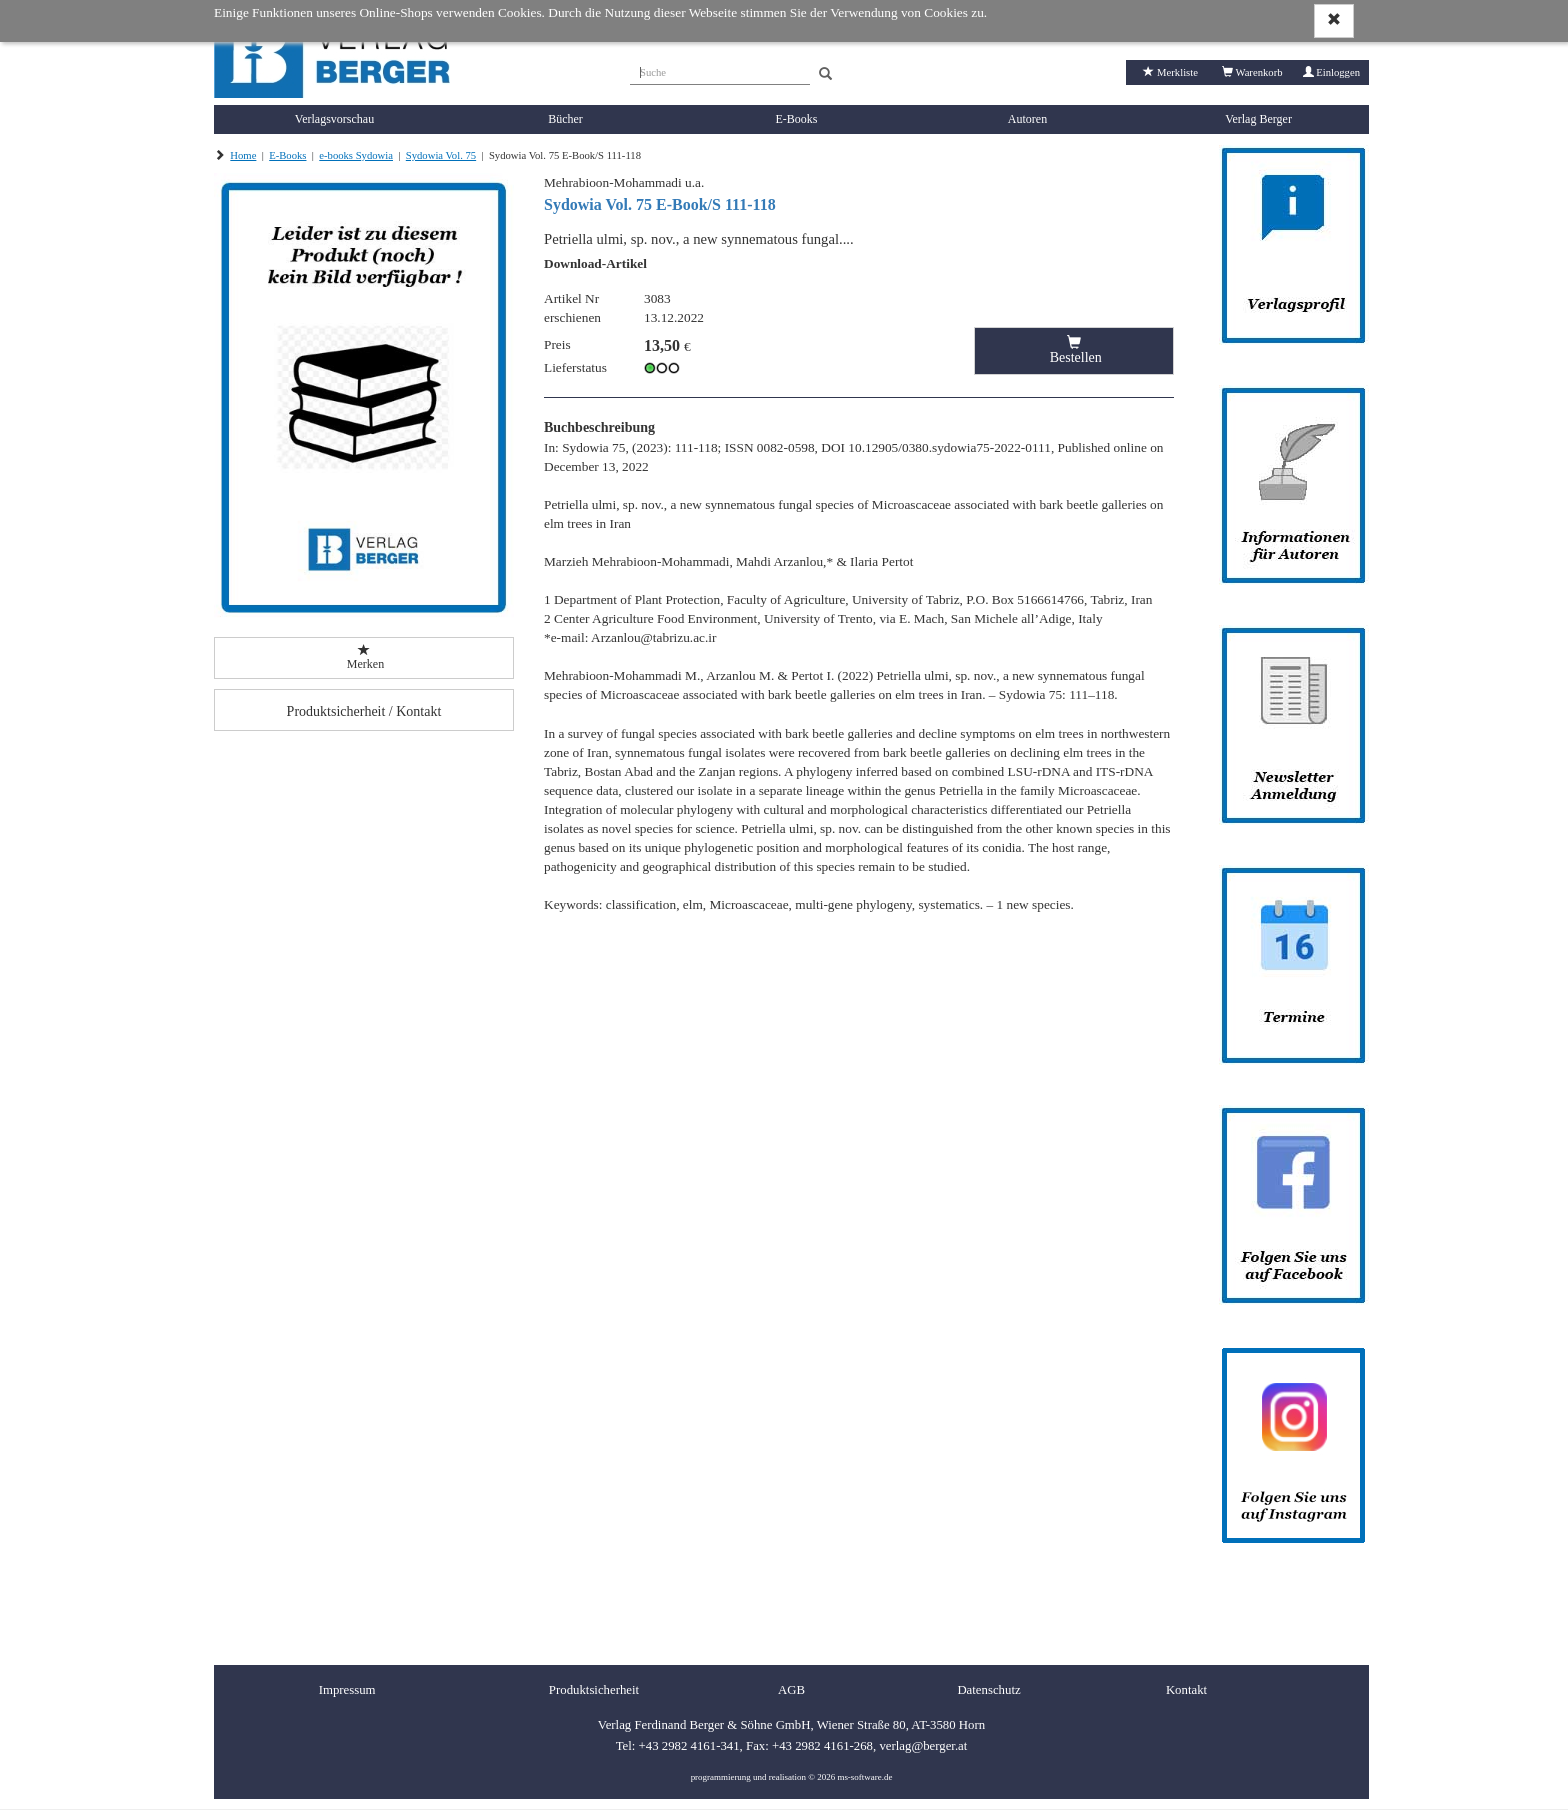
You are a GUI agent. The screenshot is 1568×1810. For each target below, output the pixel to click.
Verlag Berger (1258, 119)
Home (243, 155)
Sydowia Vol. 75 (441, 155)
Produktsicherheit (594, 1690)
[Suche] (720, 70)
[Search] (825, 74)
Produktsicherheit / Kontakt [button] (364, 711)
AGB (791, 1690)
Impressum (347, 1690)
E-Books (797, 119)
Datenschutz (988, 1690)
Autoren (1027, 119)
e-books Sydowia (356, 155)
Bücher (565, 119)
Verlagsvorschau (334, 119)
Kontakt (1186, 1690)
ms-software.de (864, 1777)
